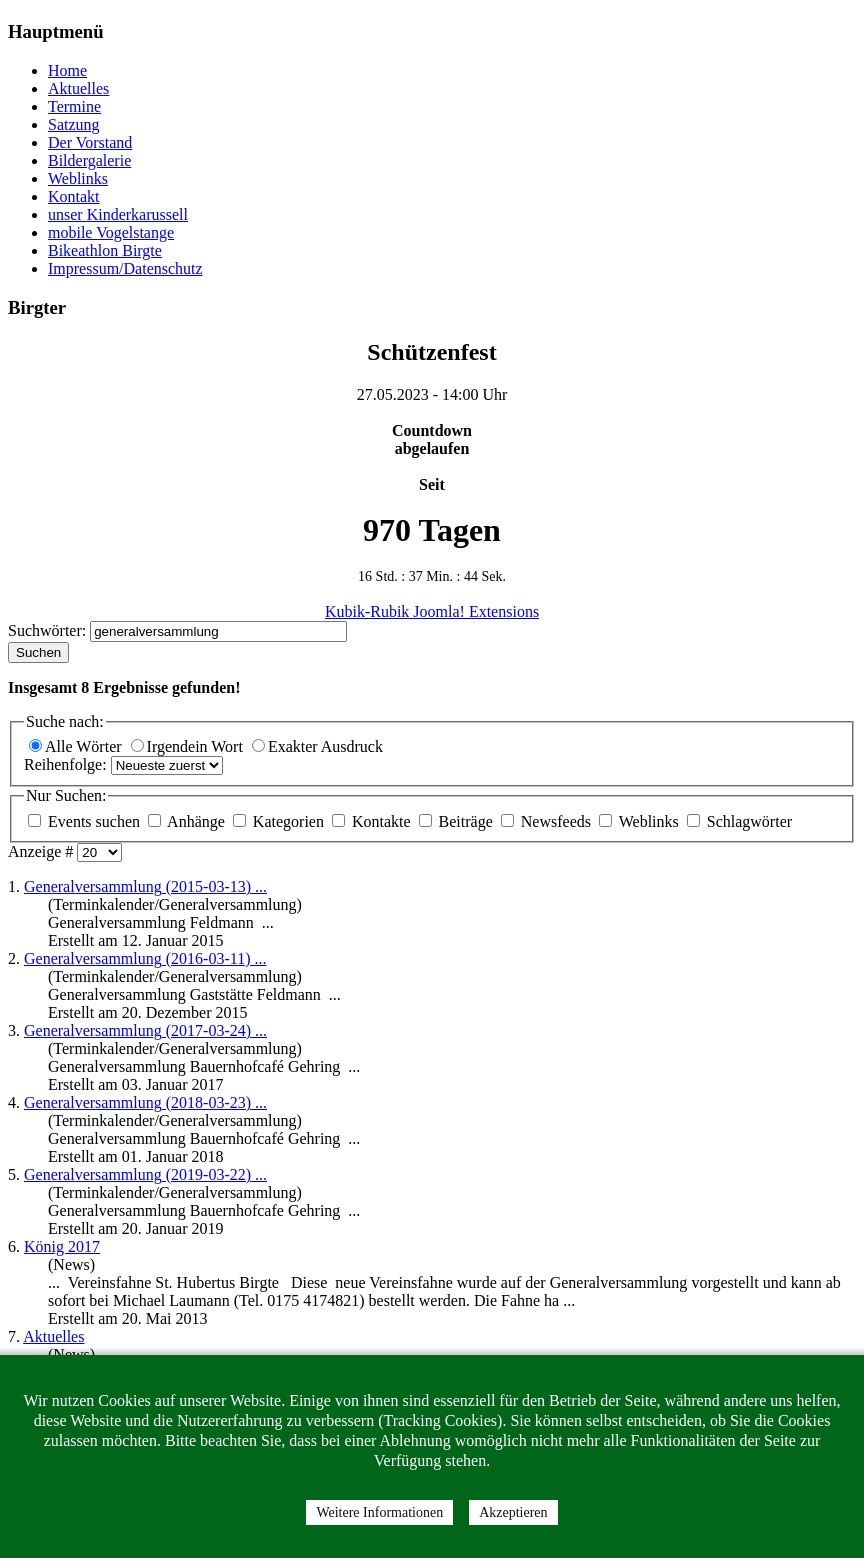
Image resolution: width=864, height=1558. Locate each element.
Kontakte (373, 821)
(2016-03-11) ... (145, 958)
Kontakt (74, 196)
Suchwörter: (49, 630)
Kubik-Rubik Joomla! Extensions (432, 611)
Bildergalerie (89, 160)
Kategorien (280, 821)
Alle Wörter (77, 746)
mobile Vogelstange (111, 232)
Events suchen (86, 821)
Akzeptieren (513, 1512)
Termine (74, 106)
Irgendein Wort (189, 746)
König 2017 (62, 1246)
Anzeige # (42, 851)
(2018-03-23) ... (145, 1102)
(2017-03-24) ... (145, 1030)
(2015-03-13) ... (145, 886)
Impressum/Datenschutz (125, 268)
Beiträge (458, 821)
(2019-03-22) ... (145, 1174)
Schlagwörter (739, 821)
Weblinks (78, 178)
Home (67, 70)
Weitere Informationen (379, 1512)
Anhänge (188, 821)
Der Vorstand (90, 142)
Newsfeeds (548, 821)
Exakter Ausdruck (317, 746)
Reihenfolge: (67, 764)
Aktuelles (78, 88)
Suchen (38, 652)
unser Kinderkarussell (118, 214)
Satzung (74, 124)
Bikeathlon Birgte (105, 250)
